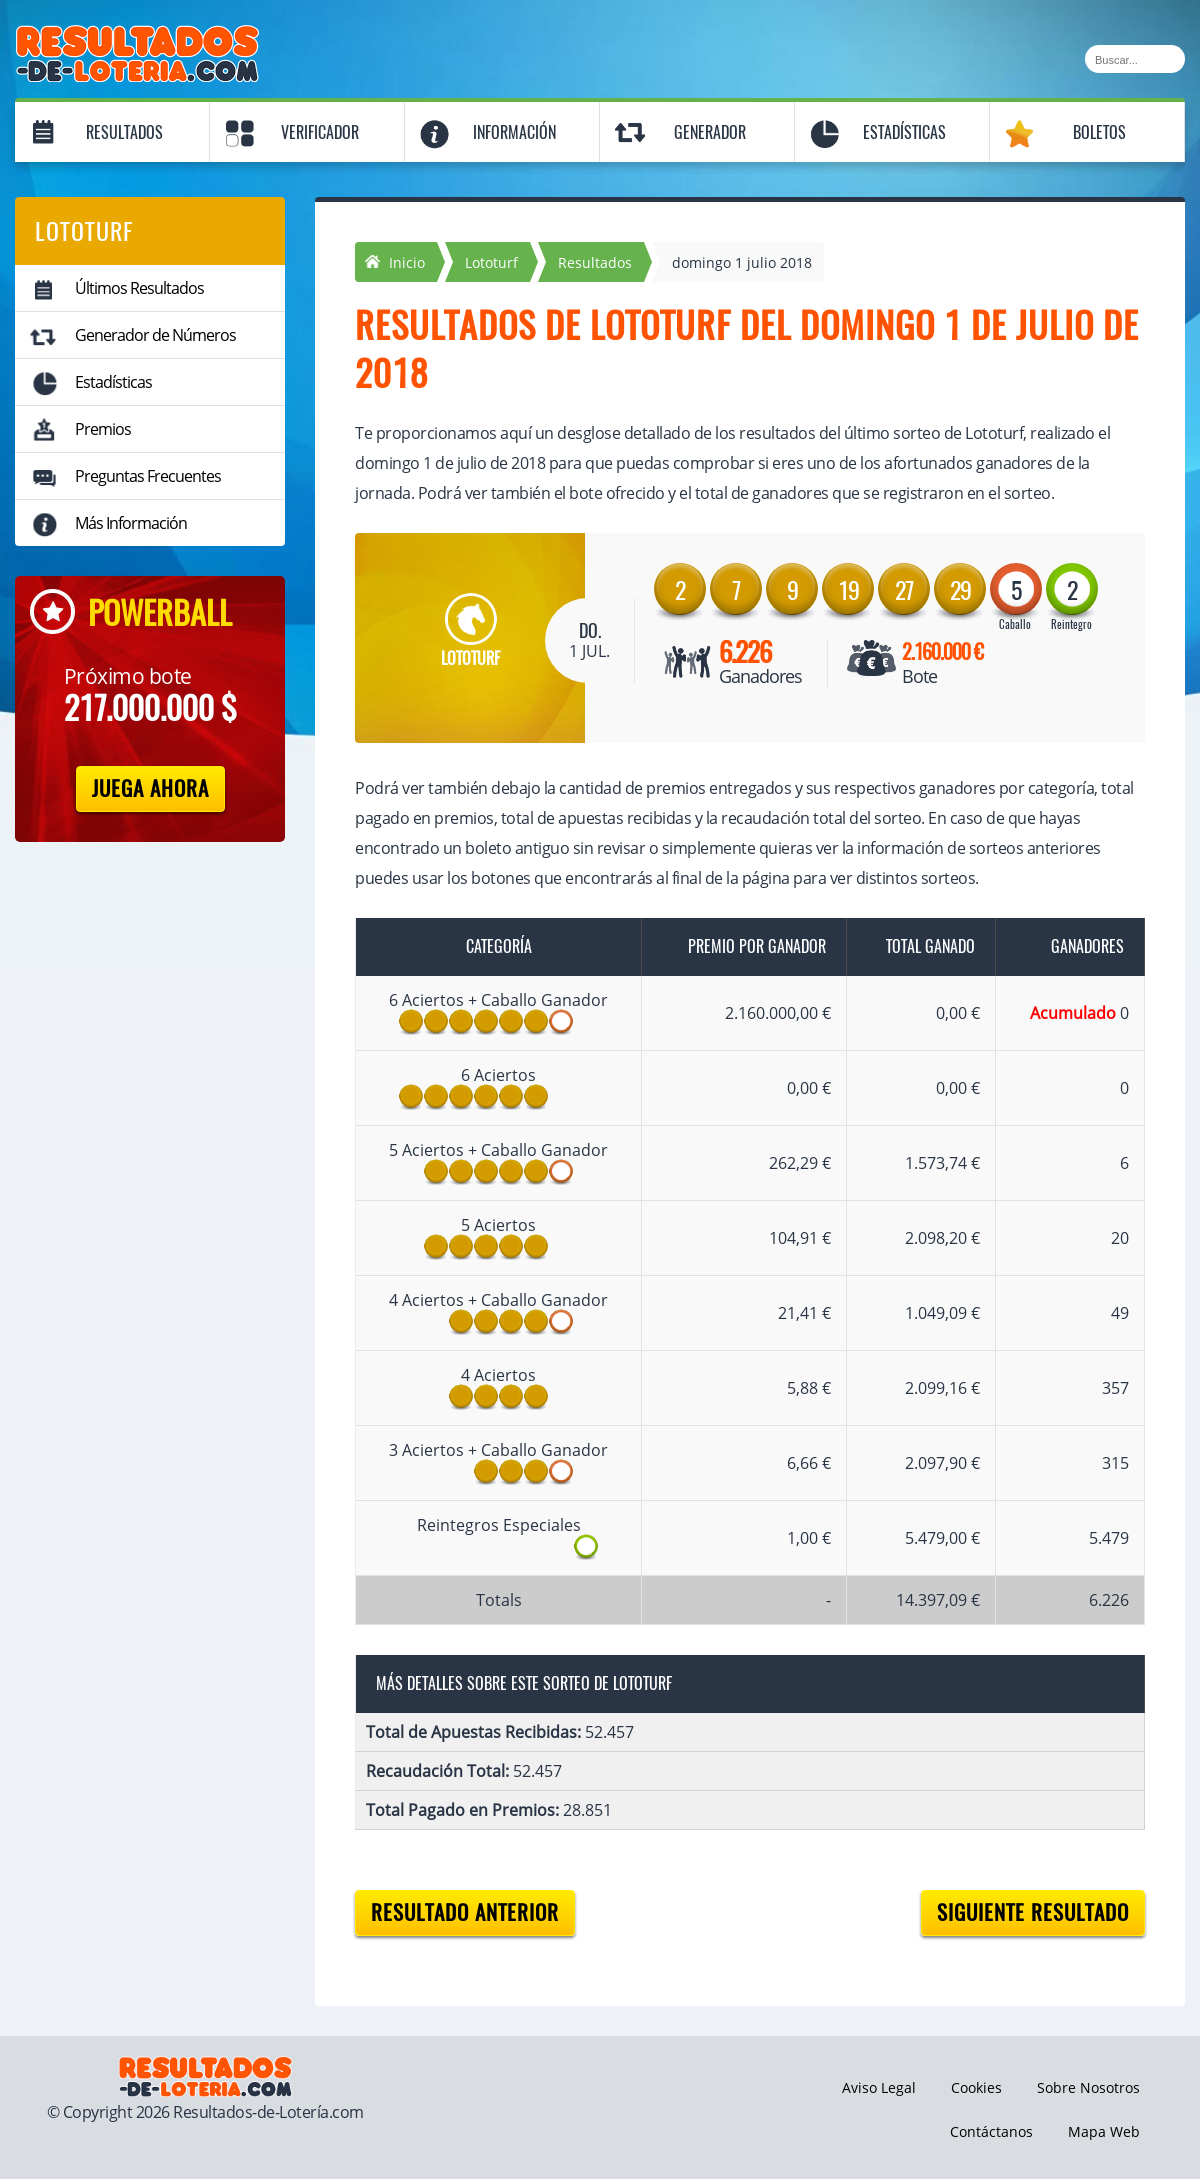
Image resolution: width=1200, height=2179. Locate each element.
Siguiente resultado (1033, 1912)
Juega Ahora (150, 788)
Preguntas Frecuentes (148, 476)
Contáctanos (991, 2131)
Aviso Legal (879, 2087)
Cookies (976, 2087)
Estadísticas (904, 132)
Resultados (124, 132)
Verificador (320, 132)
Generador (710, 132)
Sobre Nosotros (1088, 2087)
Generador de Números (155, 335)
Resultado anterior (465, 1912)
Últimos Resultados (139, 288)
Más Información (131, 523)
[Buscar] (1135, 59)
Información (514, 132)
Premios (103, 429)
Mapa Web (1104, 2131)
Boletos (1099, 132)
